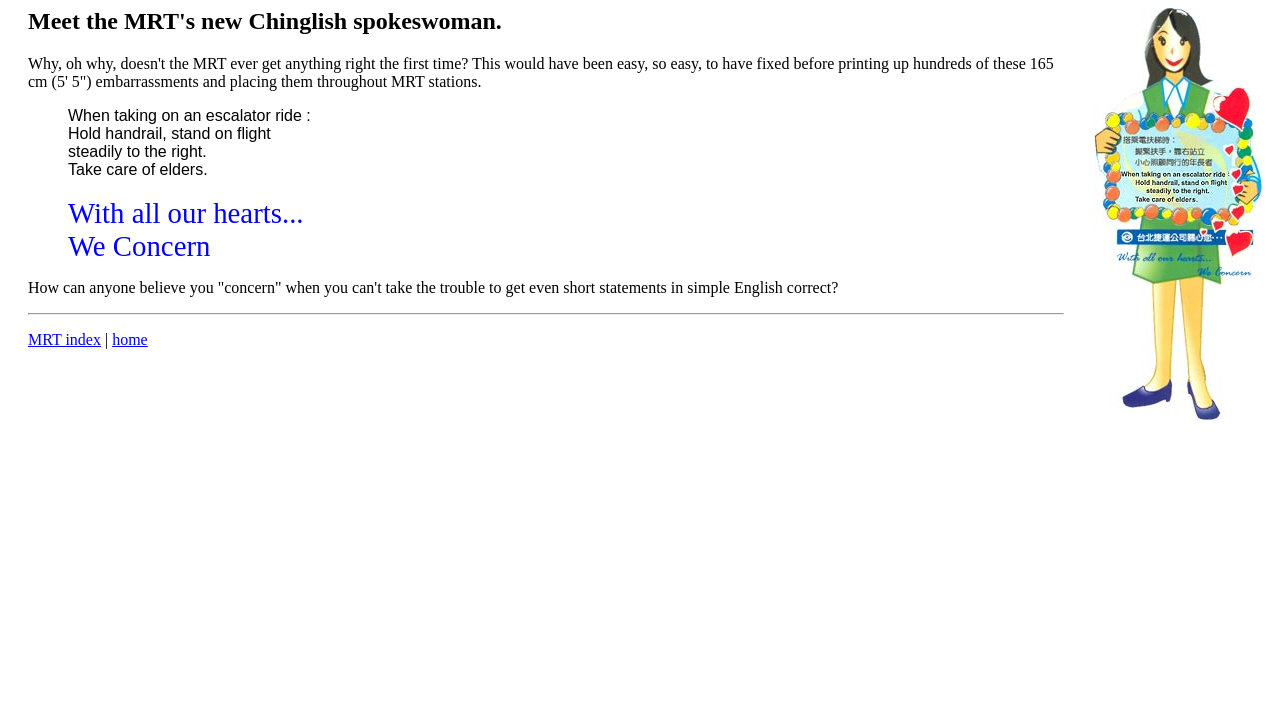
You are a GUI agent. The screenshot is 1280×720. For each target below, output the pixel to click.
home (130, 339)
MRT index (64, 339)
